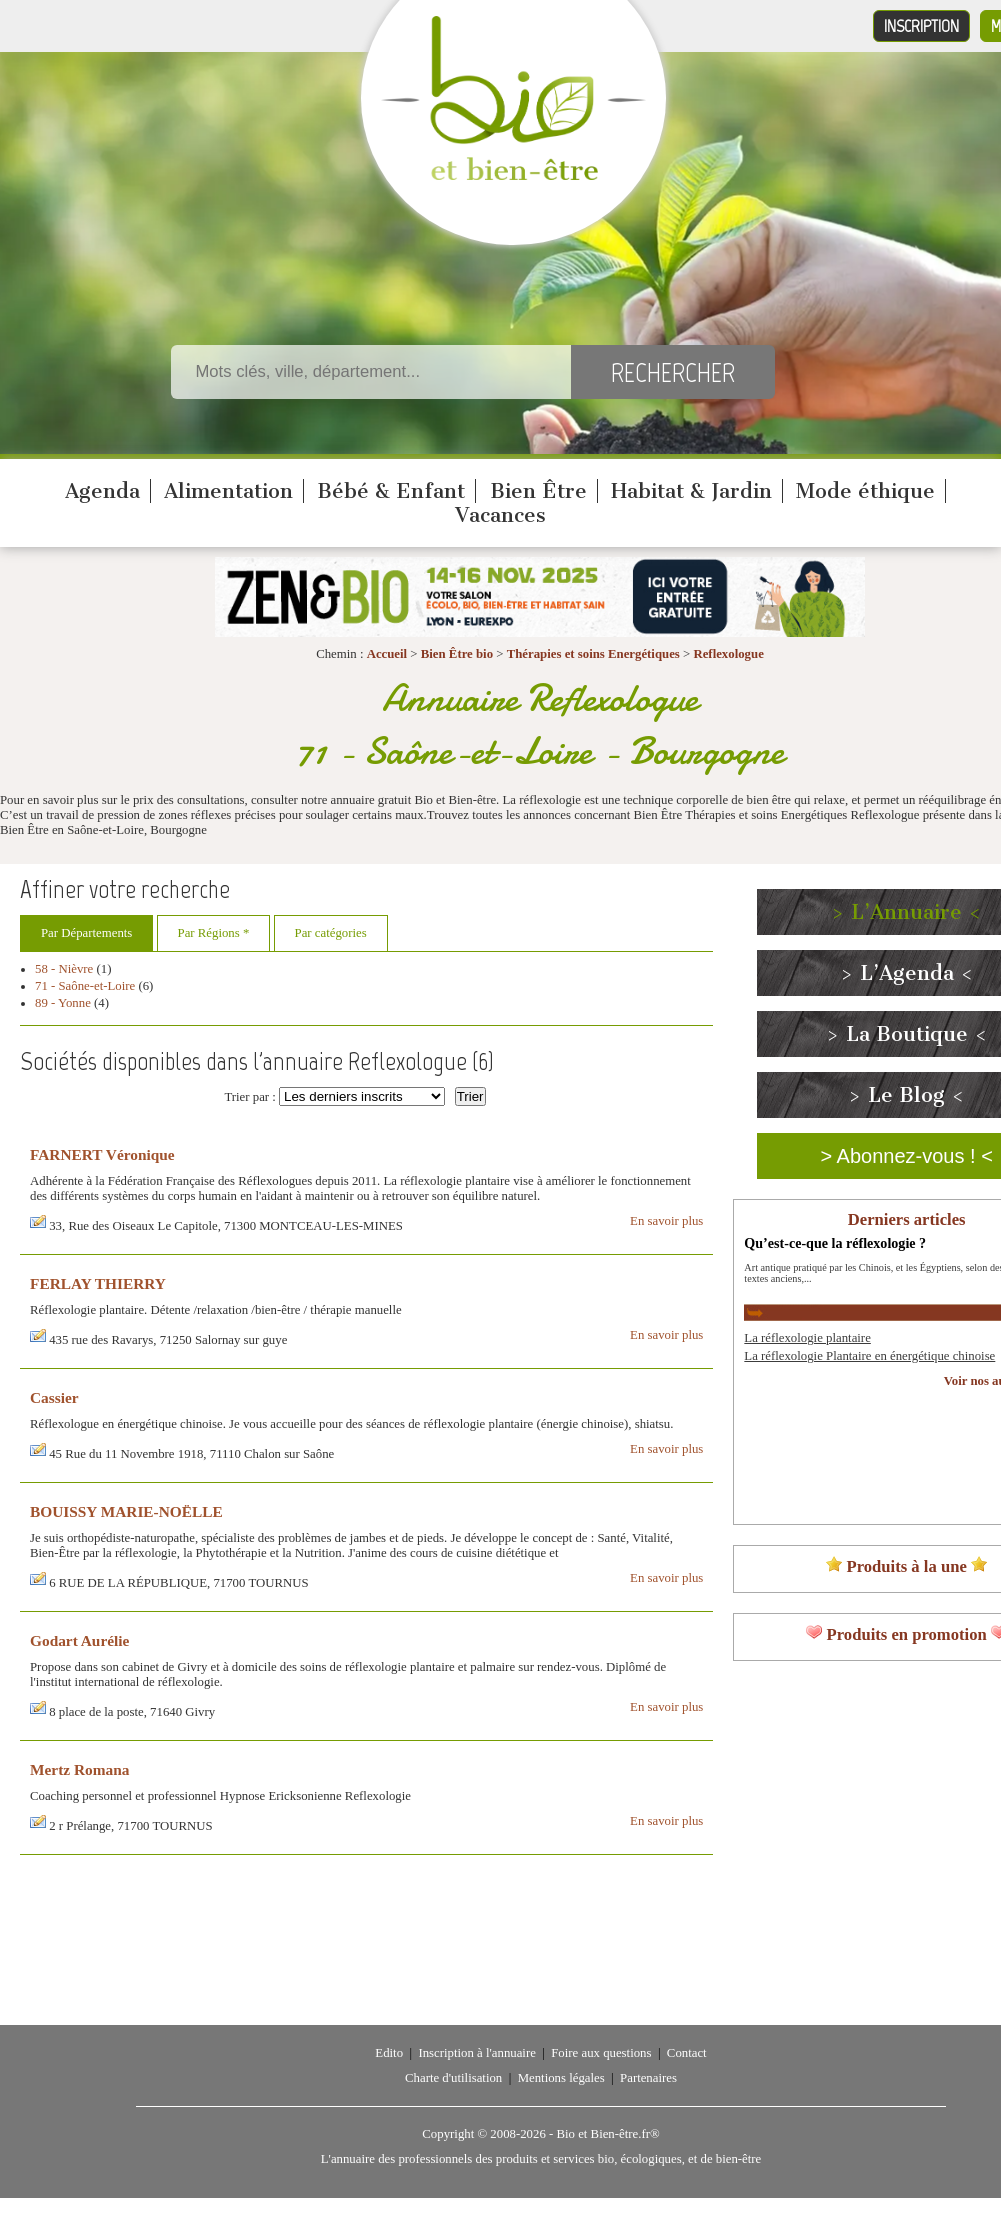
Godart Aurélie (79, 1640)
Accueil (387, 654)
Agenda (102, 491)
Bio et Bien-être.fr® (607, 2134)
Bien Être (538, 491)
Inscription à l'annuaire (476, 2053)
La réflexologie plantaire (807, 1338)
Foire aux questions (601, 2053)
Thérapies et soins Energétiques (595, 654)
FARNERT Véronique (102, 1154)
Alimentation (228, 491)
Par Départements (86, 933)
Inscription (921, 26)
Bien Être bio (457, 654)
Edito (389, 2053)
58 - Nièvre (64, 969)
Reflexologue (728, 654)
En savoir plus (666, 1221)
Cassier (54, 1397)
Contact (687, 2053)
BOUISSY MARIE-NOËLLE (126, 1511)
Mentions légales (561, 2078)
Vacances (500, 515)
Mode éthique (865, 491)
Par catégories (331, 933)
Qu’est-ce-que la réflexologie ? (835, 1243)
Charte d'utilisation (453, 2078)
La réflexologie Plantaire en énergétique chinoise (869, 1356)
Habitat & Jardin (691, 491)
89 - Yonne (63, 1003)
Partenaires (648, 2078)
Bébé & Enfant (391, 491)
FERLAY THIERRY (98, 1283)
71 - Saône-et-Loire (85, 986)
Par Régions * (214, 933)
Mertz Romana (79, 1769)
